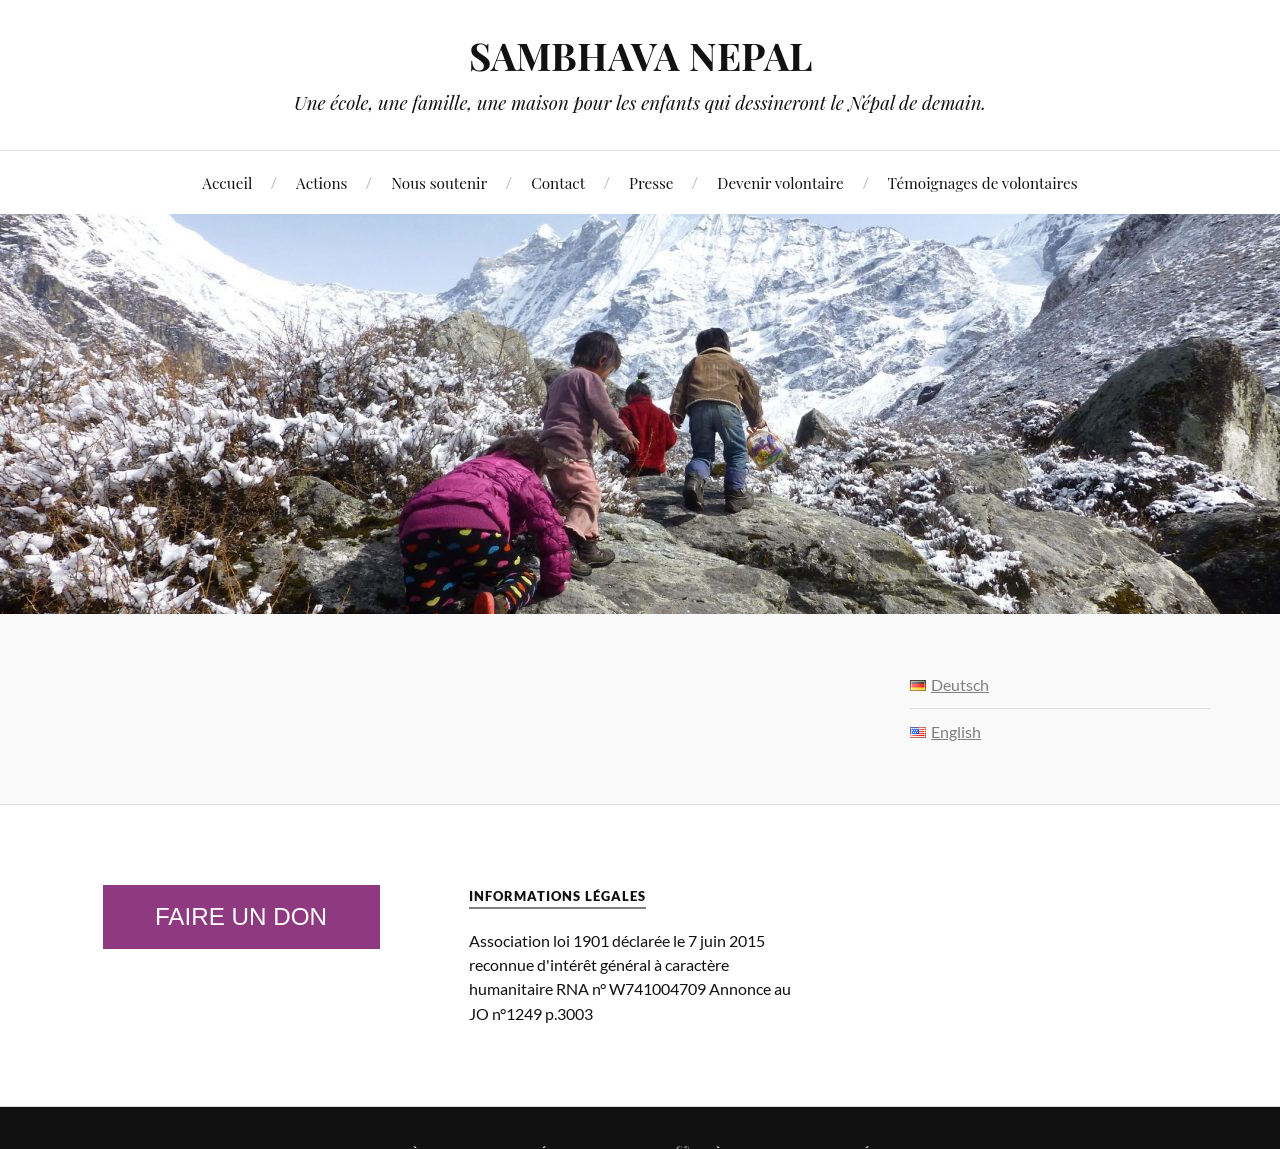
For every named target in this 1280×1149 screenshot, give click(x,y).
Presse (651, 182)
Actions (321, 182)
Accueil (227, 182)
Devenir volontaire (780, 182)
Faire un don (241, 916)
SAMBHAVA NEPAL (640, 55)
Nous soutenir (439, 182)
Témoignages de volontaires (983, 182)
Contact (558, 182)
